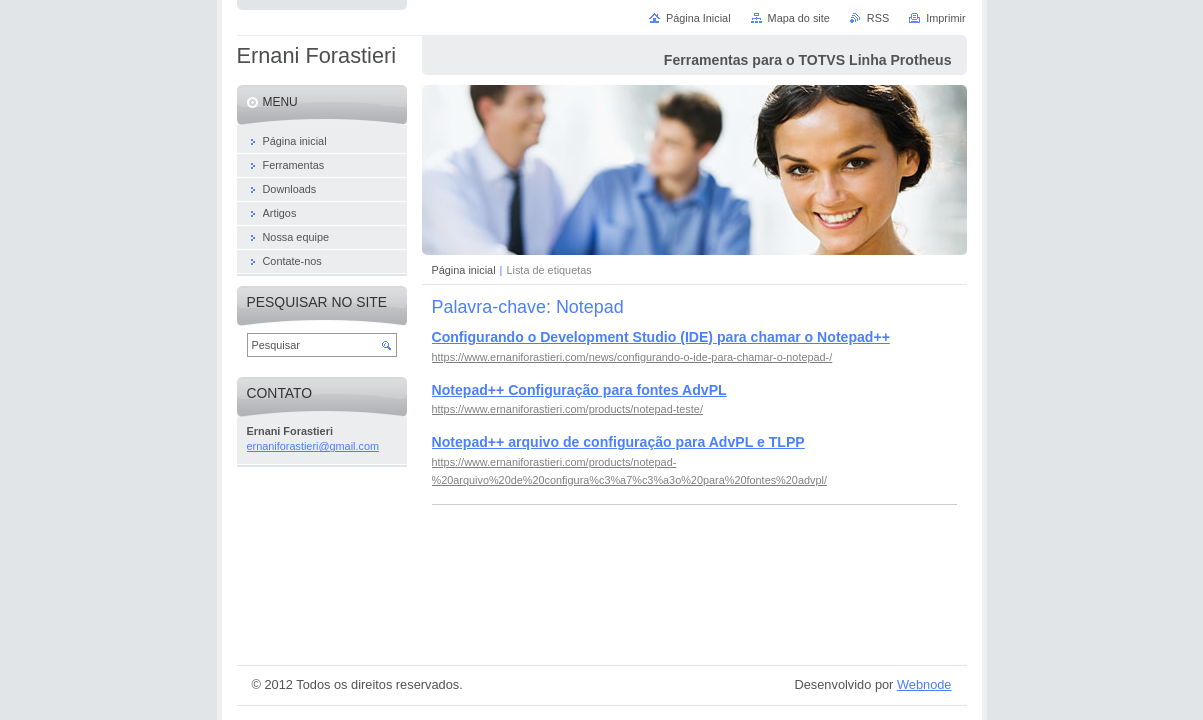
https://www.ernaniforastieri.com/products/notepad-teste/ (567, 409)
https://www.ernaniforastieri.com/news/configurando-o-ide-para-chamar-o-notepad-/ (632, 357)
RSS (878, 18)
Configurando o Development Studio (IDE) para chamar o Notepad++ (661, 337)
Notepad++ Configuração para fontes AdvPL (579, 390)
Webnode (924, 684)
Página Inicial (698, 18)
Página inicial (464, 270)
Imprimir (945, 18)
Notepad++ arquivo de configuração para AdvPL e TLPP (618, 442)
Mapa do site (799, 18)
